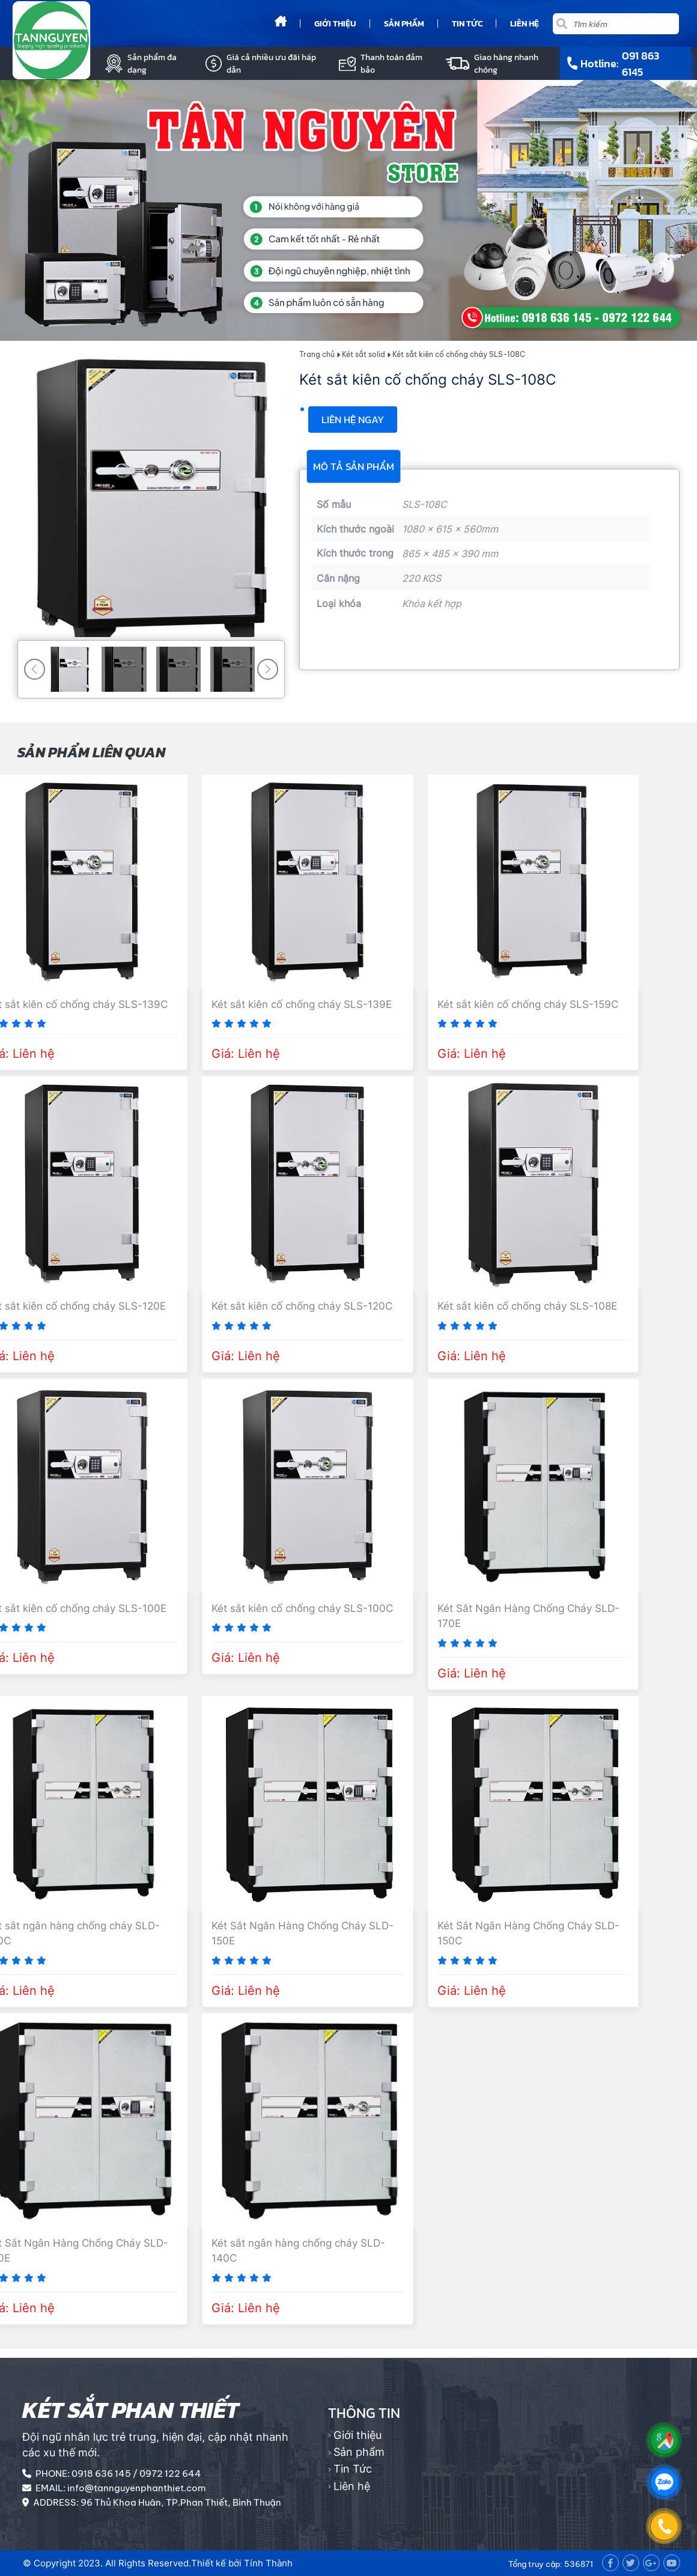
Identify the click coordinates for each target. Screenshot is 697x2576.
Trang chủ (317, 354)
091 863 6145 (640, 63)
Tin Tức (467, 23)
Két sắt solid (363, 354)
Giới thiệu (335, 23)
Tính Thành (268, 2563)
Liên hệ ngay (352, 419)
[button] (267, 669)
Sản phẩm (404, 23)
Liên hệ (524, 23)
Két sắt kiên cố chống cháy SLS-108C (458, 354)
